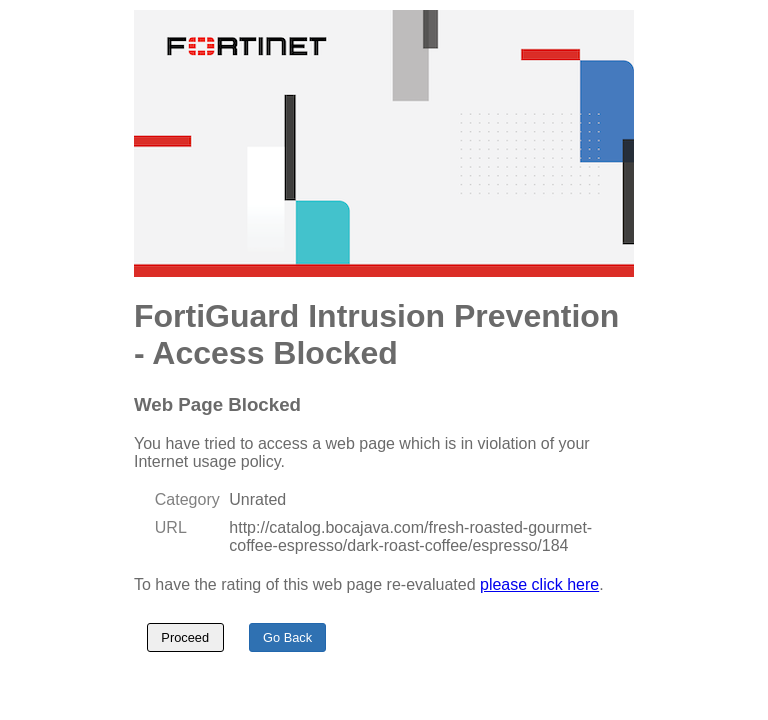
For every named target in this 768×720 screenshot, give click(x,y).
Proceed (185, 637)
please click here (539, 584)
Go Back (287, 637)
